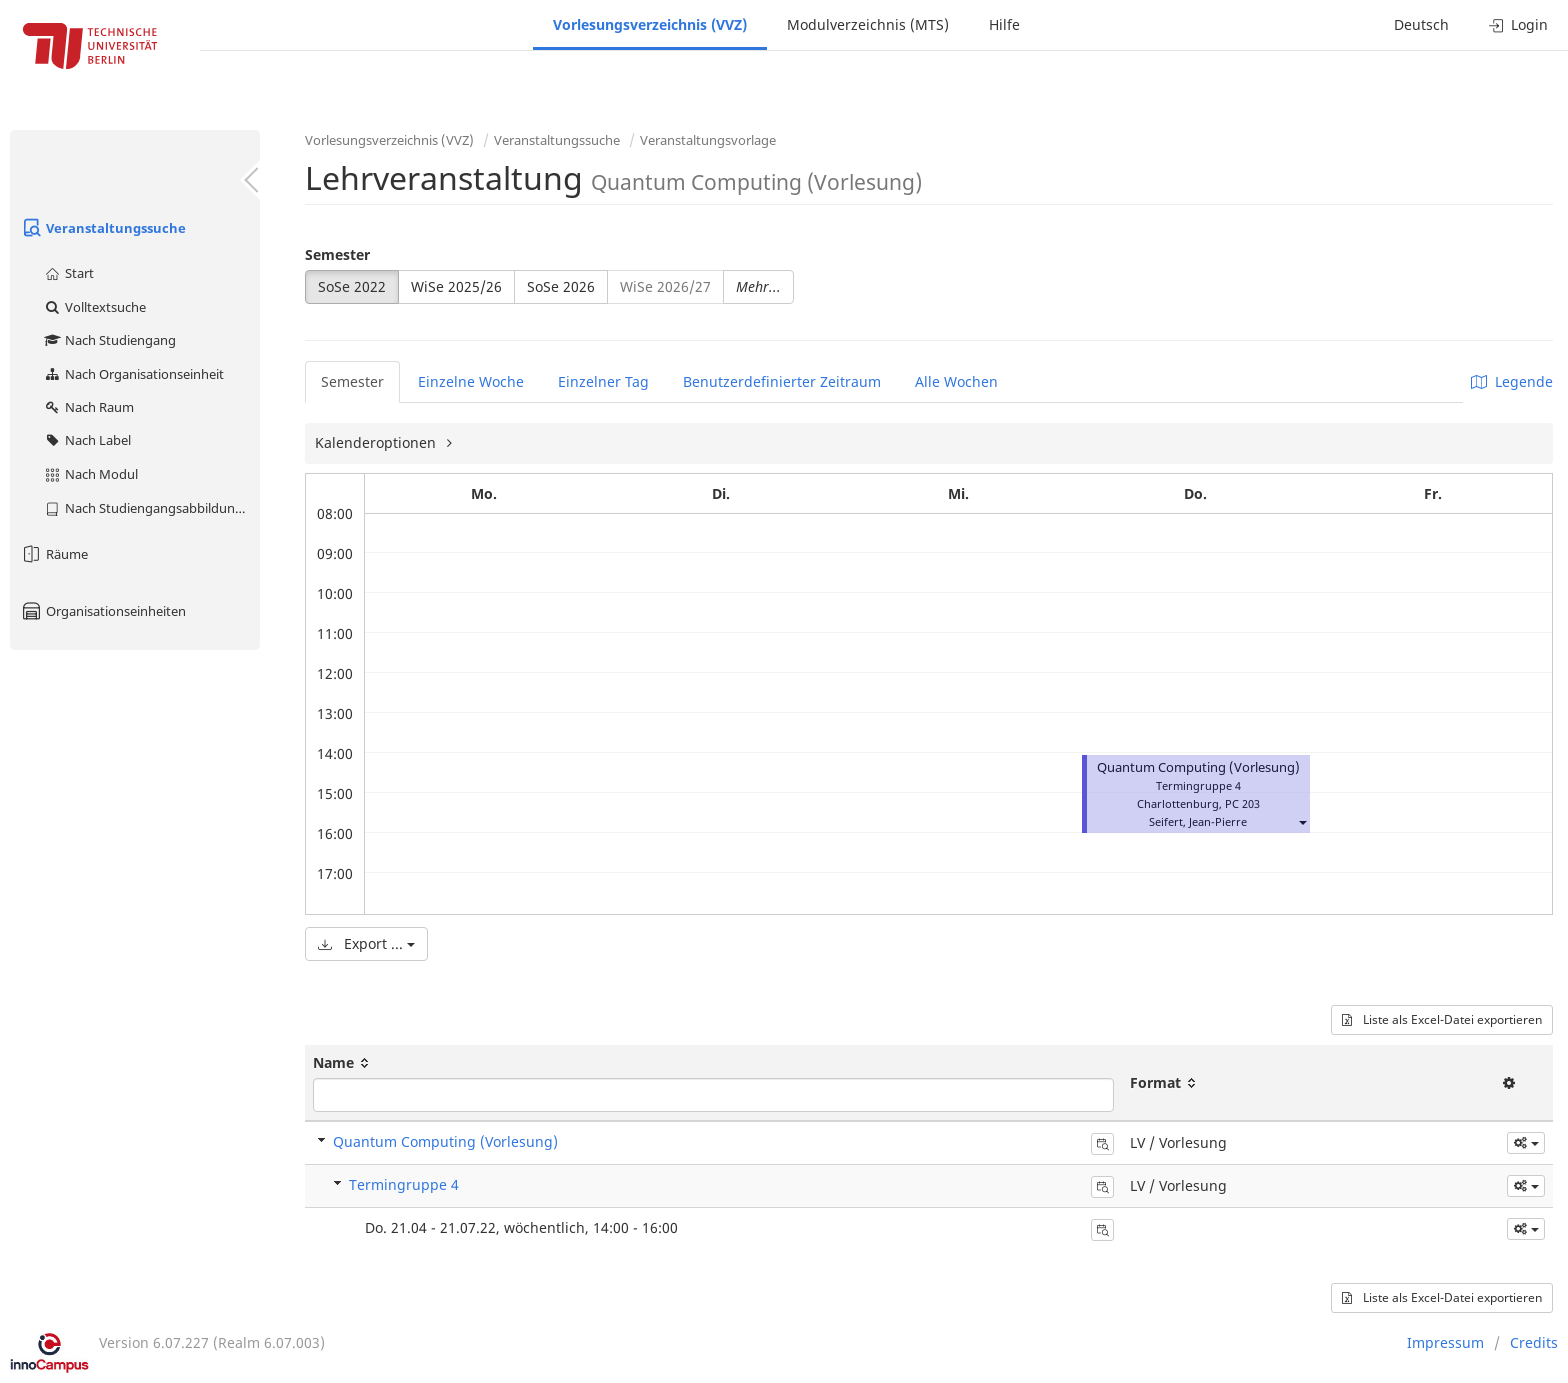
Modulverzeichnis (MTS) (868, 24)
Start (68, 273)
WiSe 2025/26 (456, 286)
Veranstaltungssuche (103, 228)
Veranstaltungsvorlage (708, 140)
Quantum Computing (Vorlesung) (1198, 767)
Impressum (1445, 1342)
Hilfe (1004, 24)
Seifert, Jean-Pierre (1198, 821)
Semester (337, 254)
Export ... (366, 943)
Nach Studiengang (109, 340)
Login (1518, 24)
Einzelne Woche (471, 381)
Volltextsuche (94, 307)
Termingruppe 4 (404, 1184)
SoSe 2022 (352, 286)
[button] (1302, 821)
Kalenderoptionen (377, 442)
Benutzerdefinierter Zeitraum (782, 381)
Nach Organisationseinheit (133, 374)
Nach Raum (88, 407)
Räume (54, 554)
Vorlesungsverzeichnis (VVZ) (650, 24)
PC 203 (1242, 803)
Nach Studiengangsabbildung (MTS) (151, 508)
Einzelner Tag (603, 381)
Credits (1534, 1342)
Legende (1512, 381)
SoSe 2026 (561, 286)
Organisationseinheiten (103, 611)
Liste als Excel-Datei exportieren (1442, 1019)
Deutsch (1421, 24)
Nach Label (87, 440)
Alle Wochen (956, 381)
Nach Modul (90, 474)
